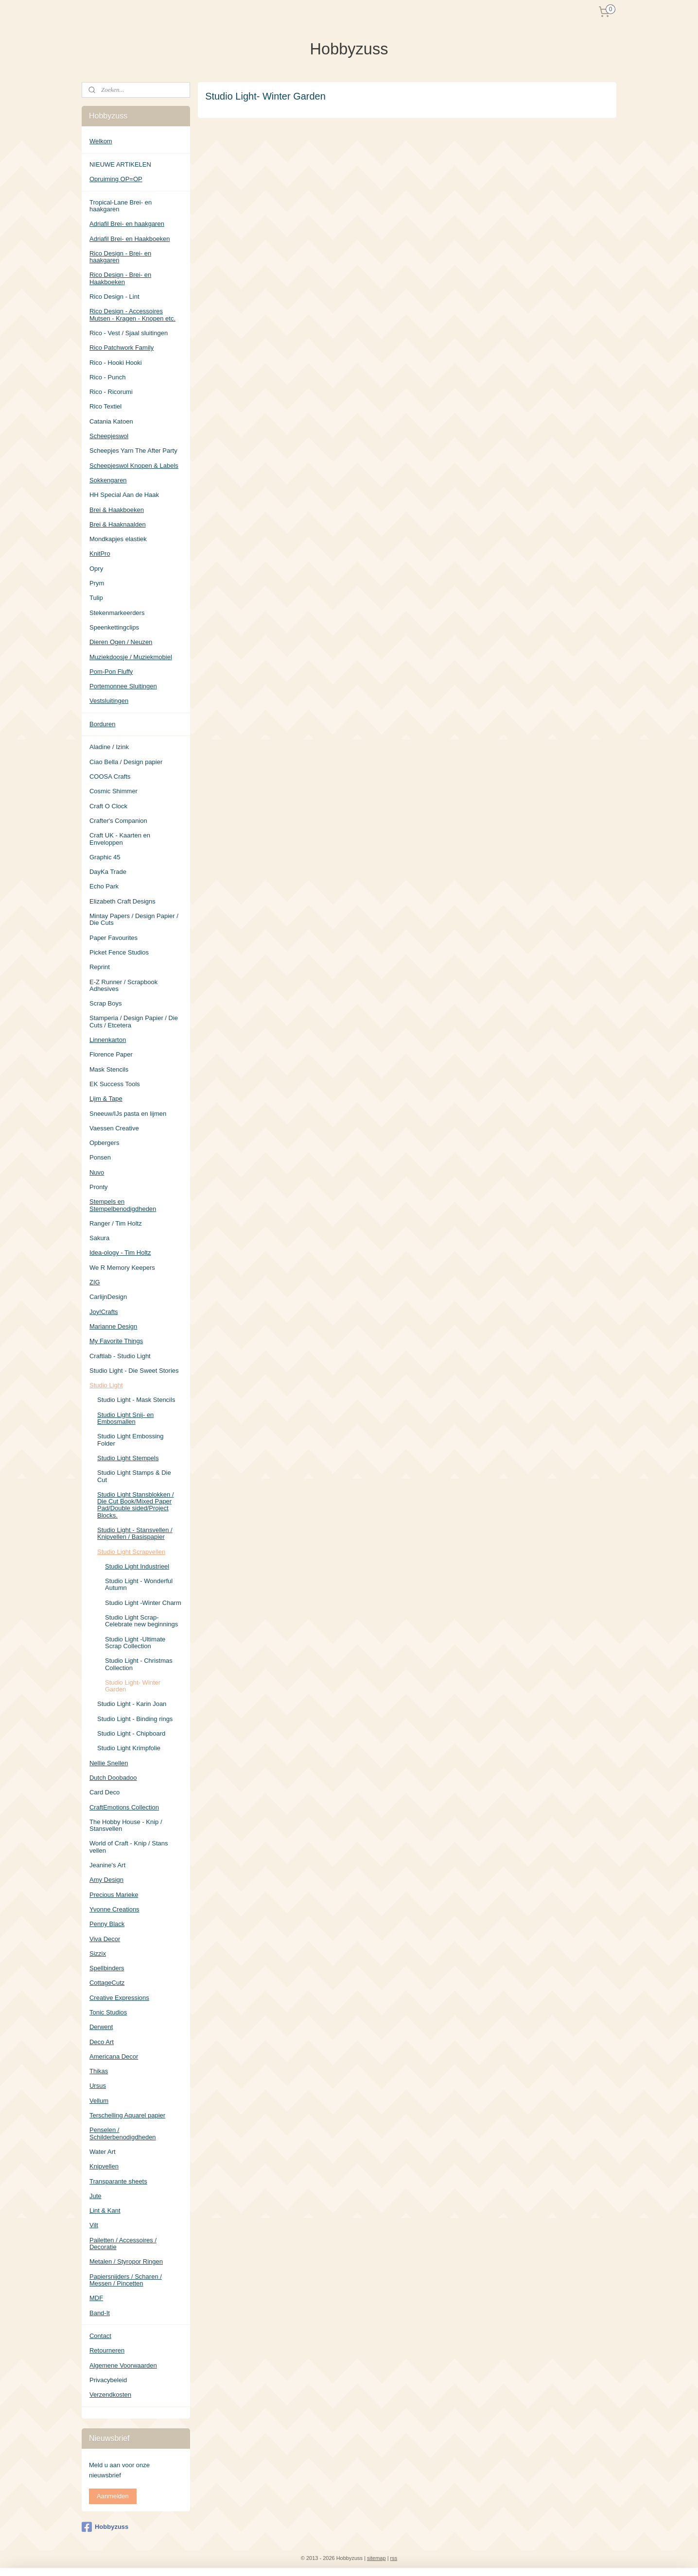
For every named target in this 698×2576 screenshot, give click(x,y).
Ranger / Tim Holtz (115, 1223)
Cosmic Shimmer (113, 791)
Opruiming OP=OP (115, 179)
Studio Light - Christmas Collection (139, 1664)
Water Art (102, 2151)
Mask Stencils (108, 1069)
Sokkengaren (108, 480)
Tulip (96, 597)
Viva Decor (104, 1939)
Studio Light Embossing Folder (130, 1440)
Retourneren (106, 2350)
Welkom (100, 141)
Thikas (98, 2071)
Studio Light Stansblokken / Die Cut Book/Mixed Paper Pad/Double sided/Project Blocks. (135, 1505)
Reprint (99, 967)
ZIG (94, 1282)
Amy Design (106, 1879)
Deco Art (101, 2042)
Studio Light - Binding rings (135, 1719)
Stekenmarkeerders (116, 612)
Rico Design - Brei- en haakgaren (120, 257)
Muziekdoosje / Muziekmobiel (130, 657)
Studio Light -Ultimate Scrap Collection (135, 1643)
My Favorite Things (116, 1341)
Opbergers (104, 1142)
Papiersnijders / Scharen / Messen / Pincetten (125, 2280)
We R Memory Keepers (122, 1267)
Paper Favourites (113, 937)
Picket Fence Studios (119, 952)
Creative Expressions (119, 1997)
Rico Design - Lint (114, 296)
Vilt (93, 2225)
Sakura (99, 1238)
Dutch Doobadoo (113, 1777)
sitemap (376, 2558)
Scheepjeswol (108, 436)
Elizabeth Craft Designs (122, 901)
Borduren (102, 724)
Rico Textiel (105, 406)
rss (394, 2558)
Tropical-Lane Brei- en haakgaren (120, 206)
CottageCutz (106, 1982)
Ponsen (100, 1157)
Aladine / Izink (109, 747)
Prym (96, 583)
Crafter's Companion (118, 820)
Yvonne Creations (114, 1909)
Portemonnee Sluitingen (123, 686)
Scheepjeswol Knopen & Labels (133, 465)
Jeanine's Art (107, 1865)
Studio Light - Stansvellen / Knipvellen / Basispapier (135, 1533)
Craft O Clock (108, 806)
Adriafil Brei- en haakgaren (126, 223)
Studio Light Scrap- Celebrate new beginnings (141, 1621)
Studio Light (106, 1385)
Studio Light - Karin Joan (131, 1703)
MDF (96, 2298)
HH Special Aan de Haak (124, 494)
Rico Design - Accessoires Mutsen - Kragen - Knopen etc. (132, 314)
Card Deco (104, 1792)
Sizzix (97, 1953)
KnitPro (99, 553)
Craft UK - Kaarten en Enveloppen (119, 839)
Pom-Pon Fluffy (111, 671)
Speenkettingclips (114, 627)
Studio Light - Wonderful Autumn (139, 1584)
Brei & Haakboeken (116, 509)
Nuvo (96, 1172)
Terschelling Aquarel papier (127, 2115)
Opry (96, 568)
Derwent (101, 2026)
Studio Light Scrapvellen (131, 1551)
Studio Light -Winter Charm (143, 1602)
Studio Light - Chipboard (131, 1733)
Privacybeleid (108, 2380)
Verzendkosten (110, 2394)
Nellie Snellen (108, 1763)
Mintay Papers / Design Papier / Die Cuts (133, 919)
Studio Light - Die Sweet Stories (134, 1370)
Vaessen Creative (114, 1128)
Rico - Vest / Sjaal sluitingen (128, 333)
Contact (100, 2335)
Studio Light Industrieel (137, 1566)
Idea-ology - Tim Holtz (120, 1252)
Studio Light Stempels (127, 1458)
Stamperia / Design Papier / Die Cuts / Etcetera (133, 1021)
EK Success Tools (114, 1084)
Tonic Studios (108, 2012)
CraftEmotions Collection (124, 1807)
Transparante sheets (118, 2181)
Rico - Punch (107, 377)
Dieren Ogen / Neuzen (120, 642)
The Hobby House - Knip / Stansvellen (125, 1825)
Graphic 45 (105, 857)
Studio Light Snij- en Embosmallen (125, 1418)
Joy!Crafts (103, 1311)
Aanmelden (113, 2496)
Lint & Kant (105, 2210)
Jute (95, 2196)
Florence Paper (111, 1054)
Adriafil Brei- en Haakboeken (129, 238)
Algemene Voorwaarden (123, 2365)
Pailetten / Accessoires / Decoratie (123, 2243)
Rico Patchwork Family (121, 347)
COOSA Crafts (110, 776)
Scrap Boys (105, 1003)
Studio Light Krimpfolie (128, 1748)
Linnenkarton (107, 1039)
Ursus (97, 2085)
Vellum (98, 2100)
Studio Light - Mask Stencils (136, 1399)
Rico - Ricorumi (111, 391)
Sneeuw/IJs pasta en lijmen (127, 1113)
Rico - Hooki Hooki (115, 362)
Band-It (99, 2313)
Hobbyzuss (105, 2527)
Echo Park (104, 886)
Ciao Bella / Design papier (125, 762)
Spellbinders (106, 1968)
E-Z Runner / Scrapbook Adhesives (123, 985)
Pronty (98, 1187)
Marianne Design (113, 1326)
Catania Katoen (111, 421)
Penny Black (106, 1924)
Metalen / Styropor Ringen (126, 2261)
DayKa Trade (107, 871)
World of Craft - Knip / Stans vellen (128, 1847)
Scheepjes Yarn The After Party (133, 450)
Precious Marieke (113, 1894)
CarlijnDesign (108, 1296)
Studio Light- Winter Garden (132, 1686)
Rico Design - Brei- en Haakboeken (120, 278)
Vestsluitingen (108, 700)
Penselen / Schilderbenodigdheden (122, 2133)
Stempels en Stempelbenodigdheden (122, 1205)
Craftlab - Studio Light (120, 1356)
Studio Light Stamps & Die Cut (134, 1476)
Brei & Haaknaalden (117, 524)
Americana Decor (113, 2056)
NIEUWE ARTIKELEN (120, 164)
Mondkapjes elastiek (118, 539)
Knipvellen (104, 2166)
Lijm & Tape (105, 1098)
